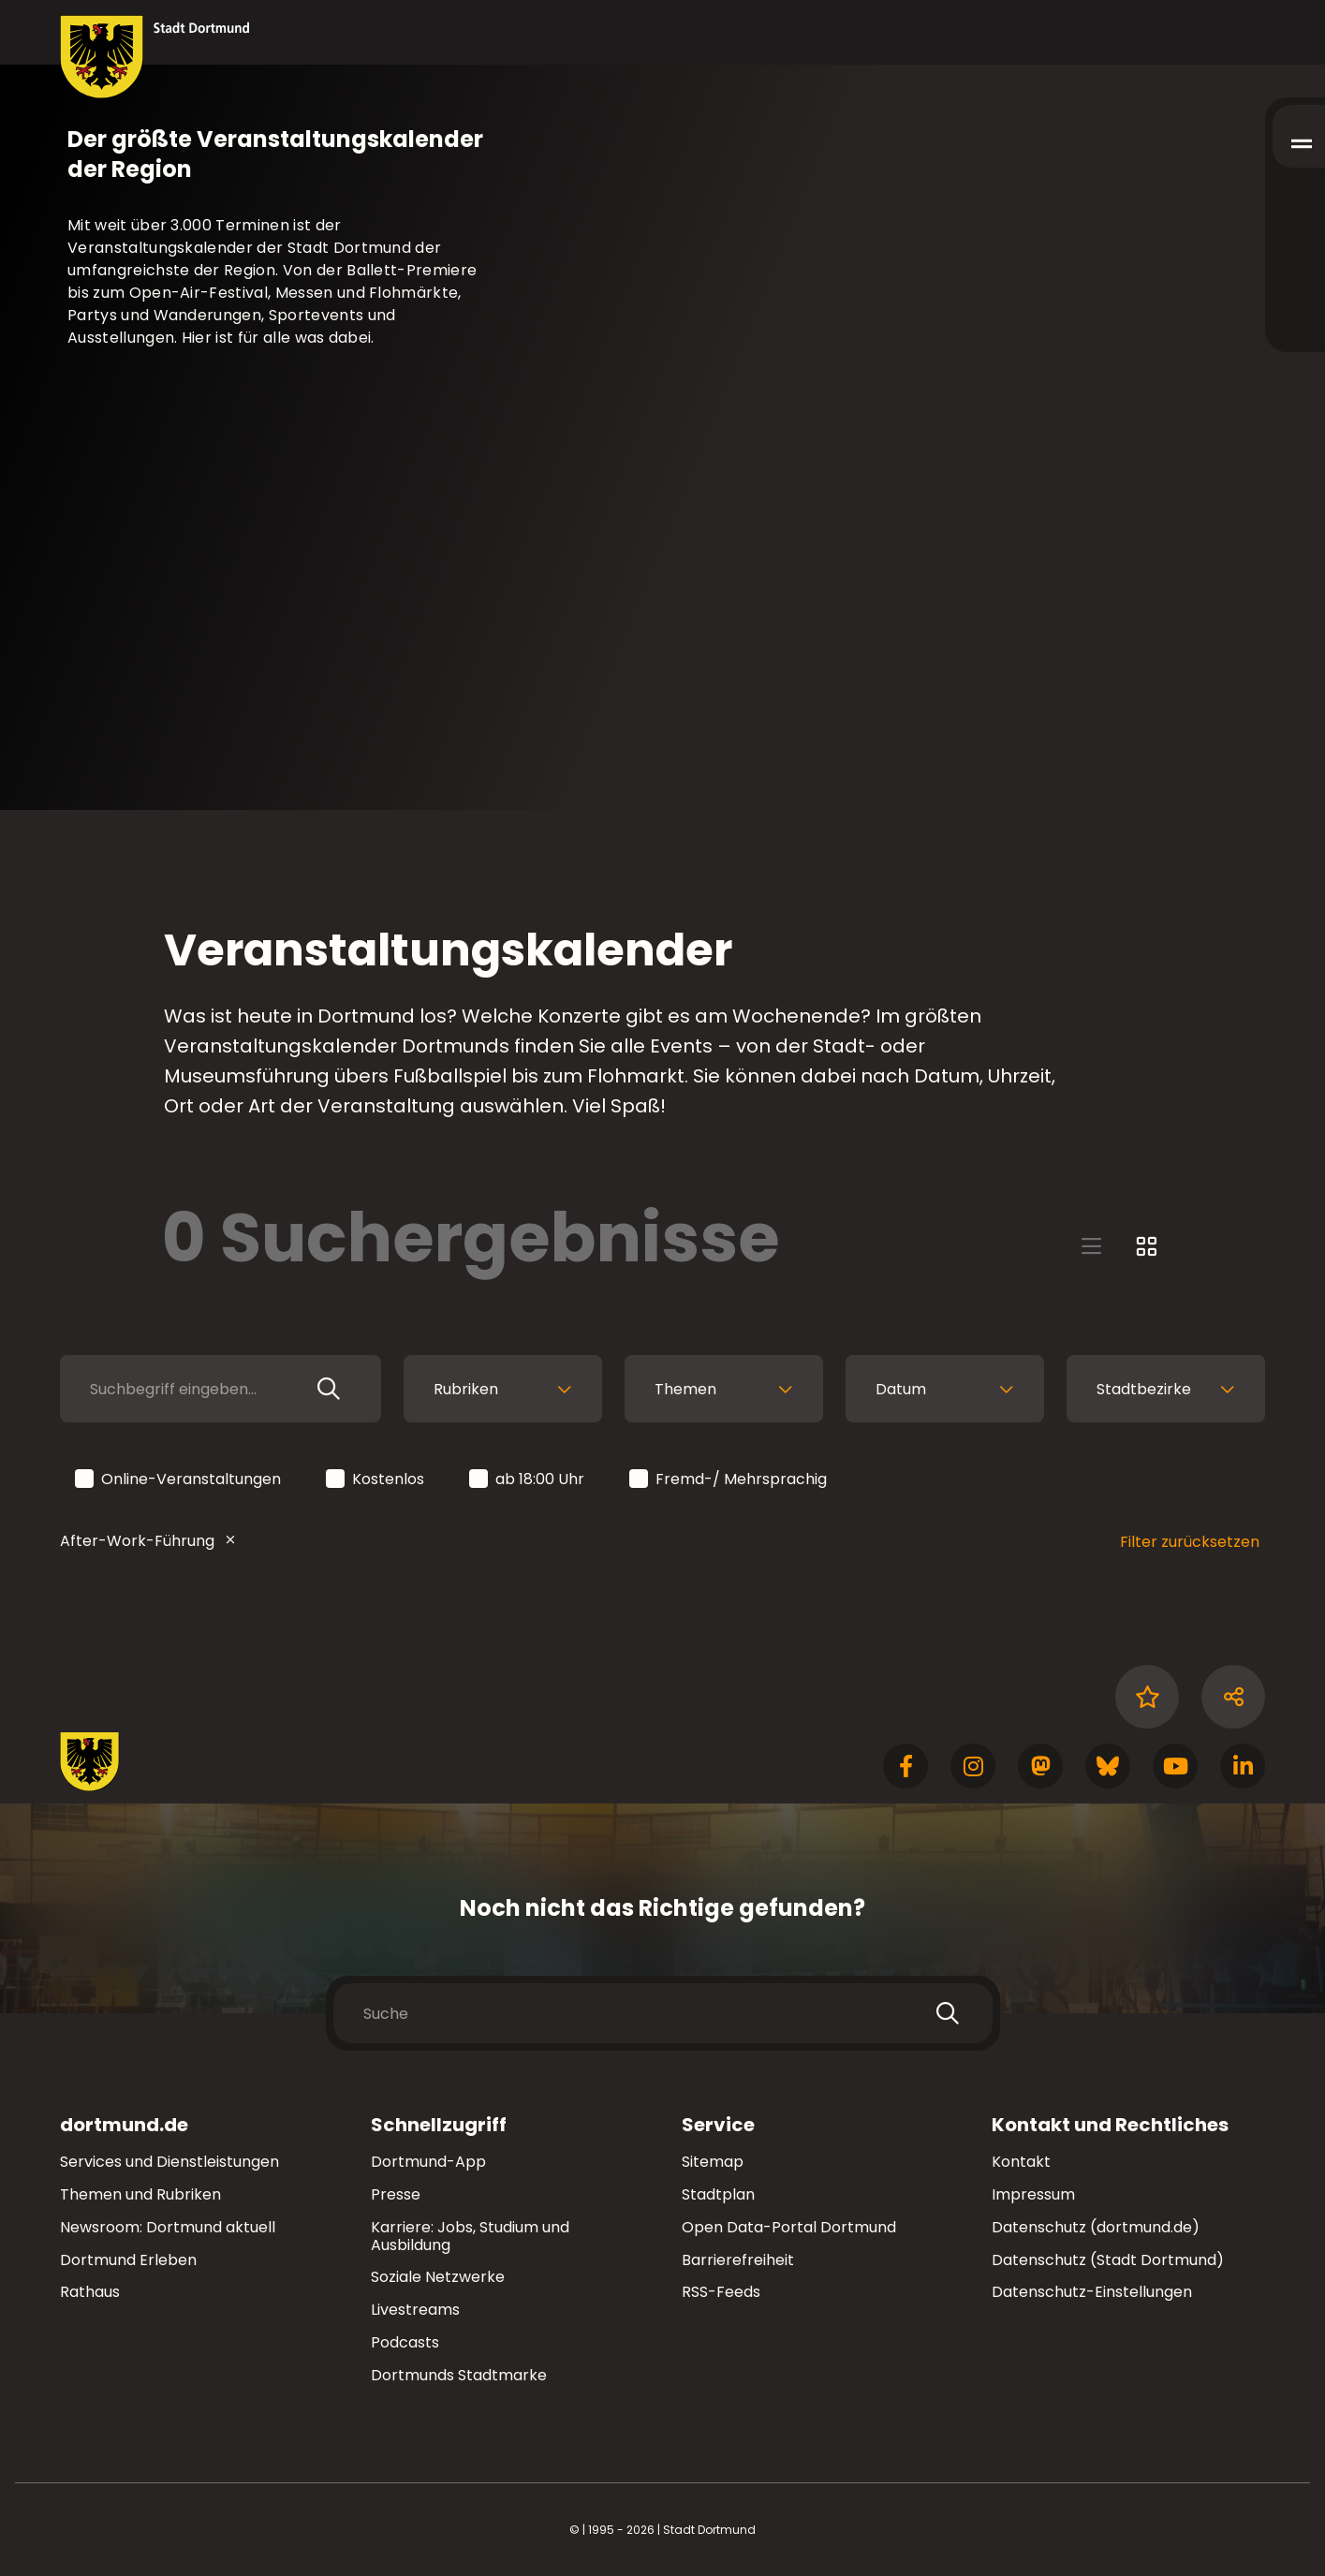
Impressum (1033, 2194)
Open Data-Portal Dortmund (789, 2227)
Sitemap (712, 2161)
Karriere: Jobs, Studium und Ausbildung (470, 2236)
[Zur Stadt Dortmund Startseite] (155, 57)
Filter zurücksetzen (1189, 1542)
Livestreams (415, 2309)
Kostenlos (376, 1480)
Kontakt (1021, 2161)
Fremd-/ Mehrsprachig (729, 1480)
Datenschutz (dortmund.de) (1096, 2227)
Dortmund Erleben (128, 2260)
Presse (395, 2194)
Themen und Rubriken (140, 2194)
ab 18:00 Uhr (528, 1480)
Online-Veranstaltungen (179, 1480)
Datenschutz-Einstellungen (1092, 2293)
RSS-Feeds (721, 2292)
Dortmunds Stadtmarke (459, 2375)
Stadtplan (718, 2194)
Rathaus (90, 2292)
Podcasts (405, 2342)
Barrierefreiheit (738, 2260)
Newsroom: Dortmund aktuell (167, 2227)
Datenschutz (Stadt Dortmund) (1108, 2260)
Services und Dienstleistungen (169, 2161)
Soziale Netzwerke (438, 2277)
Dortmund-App (428, 2161)
